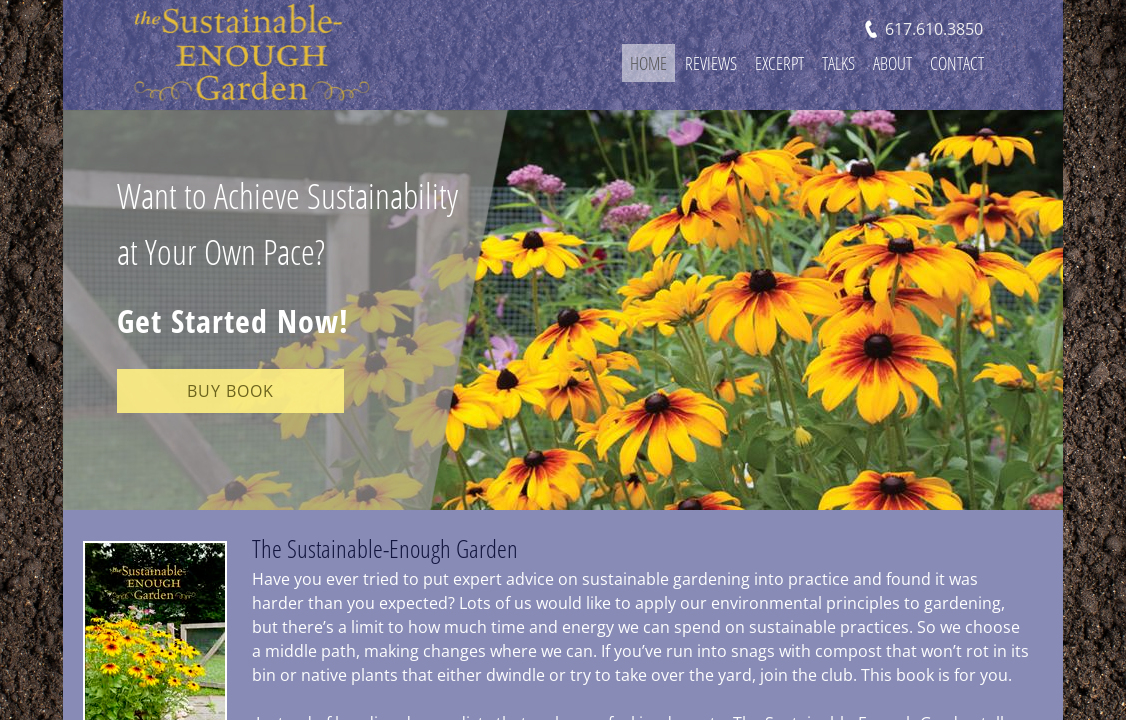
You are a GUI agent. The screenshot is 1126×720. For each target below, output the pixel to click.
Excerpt (779, 63)
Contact (957, 63)
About (892, 63)
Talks (838, 63)
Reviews (711, 63)
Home (648, 63)
